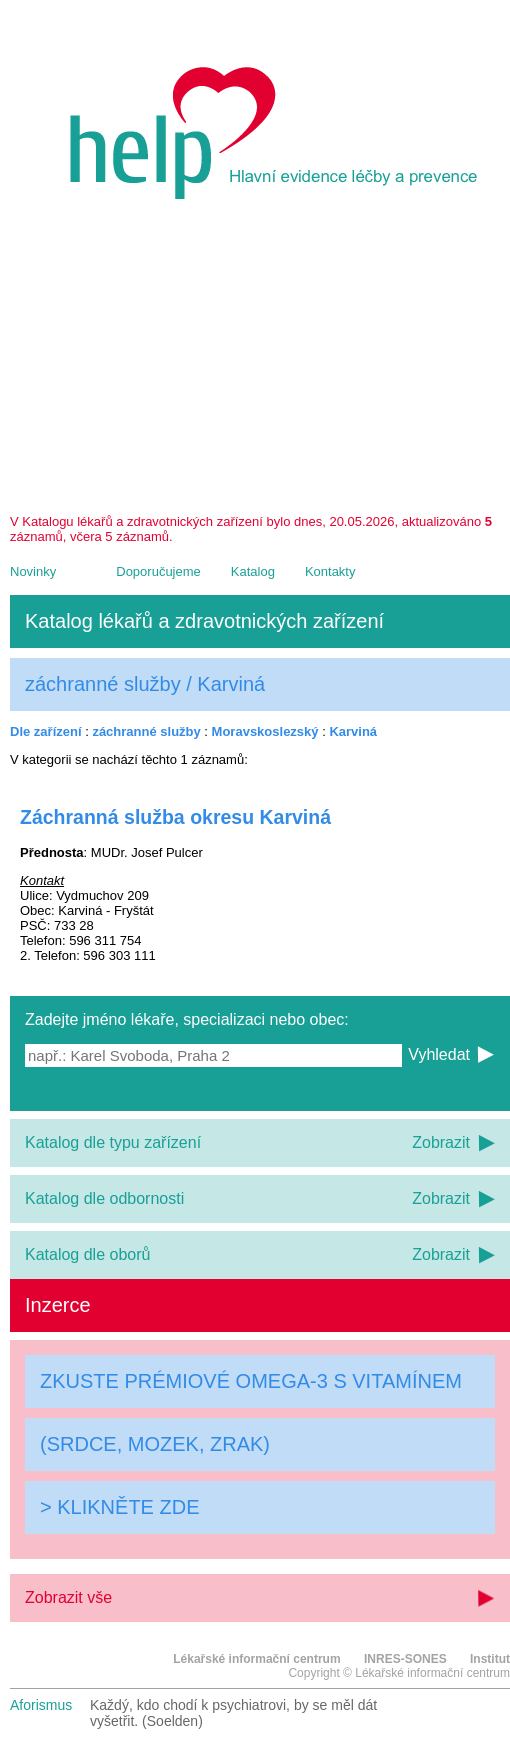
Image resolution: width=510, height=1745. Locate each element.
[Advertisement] (260, 364)
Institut (490, 1659)
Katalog (253, 571)
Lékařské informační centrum (256, 1659)
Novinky (33, 571)
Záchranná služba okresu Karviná (175, 817)
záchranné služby (146, 731)
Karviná (353, 731)
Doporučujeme (158, 571)
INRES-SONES (405, 1659)
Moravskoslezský (265, 731)
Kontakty (330, 571)
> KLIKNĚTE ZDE (120, 1507)
